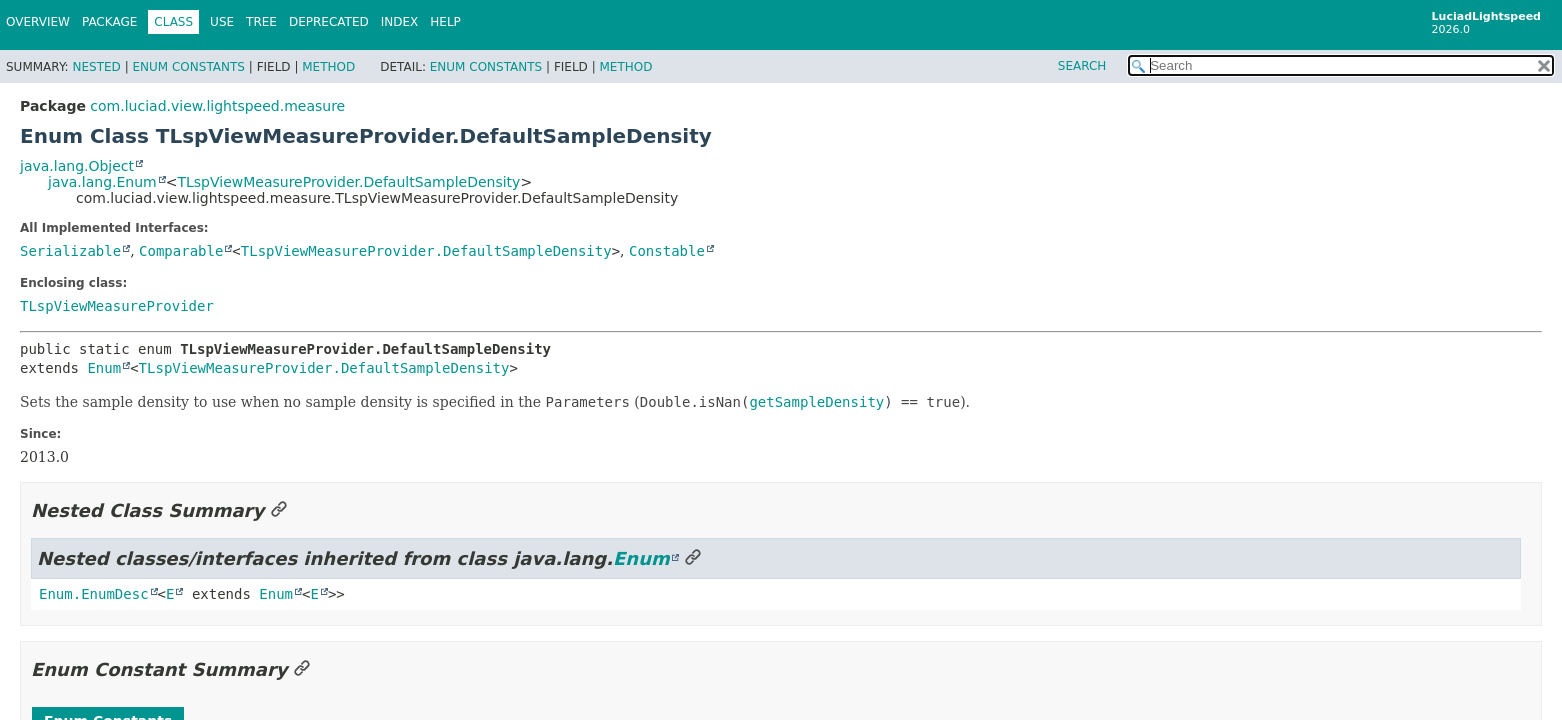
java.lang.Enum (102, 182)
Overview (38, 22)
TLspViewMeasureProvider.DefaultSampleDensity (348, 182)
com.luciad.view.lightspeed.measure (217, 106)
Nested (96, 67)
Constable (667, 251)
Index (400, 22)
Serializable (70, 251)
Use (222, 22)
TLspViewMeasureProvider (117, 306)
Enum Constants (188, 67)
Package (109, 22)
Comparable (181, 251)
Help (445, 22)
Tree (261, 22)
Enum (104, 368)
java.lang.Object (77, 166)
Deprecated (329, 22)
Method (328, 67)
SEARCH (1082, 66)
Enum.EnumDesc (94, 594)
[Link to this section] (279, 510)
